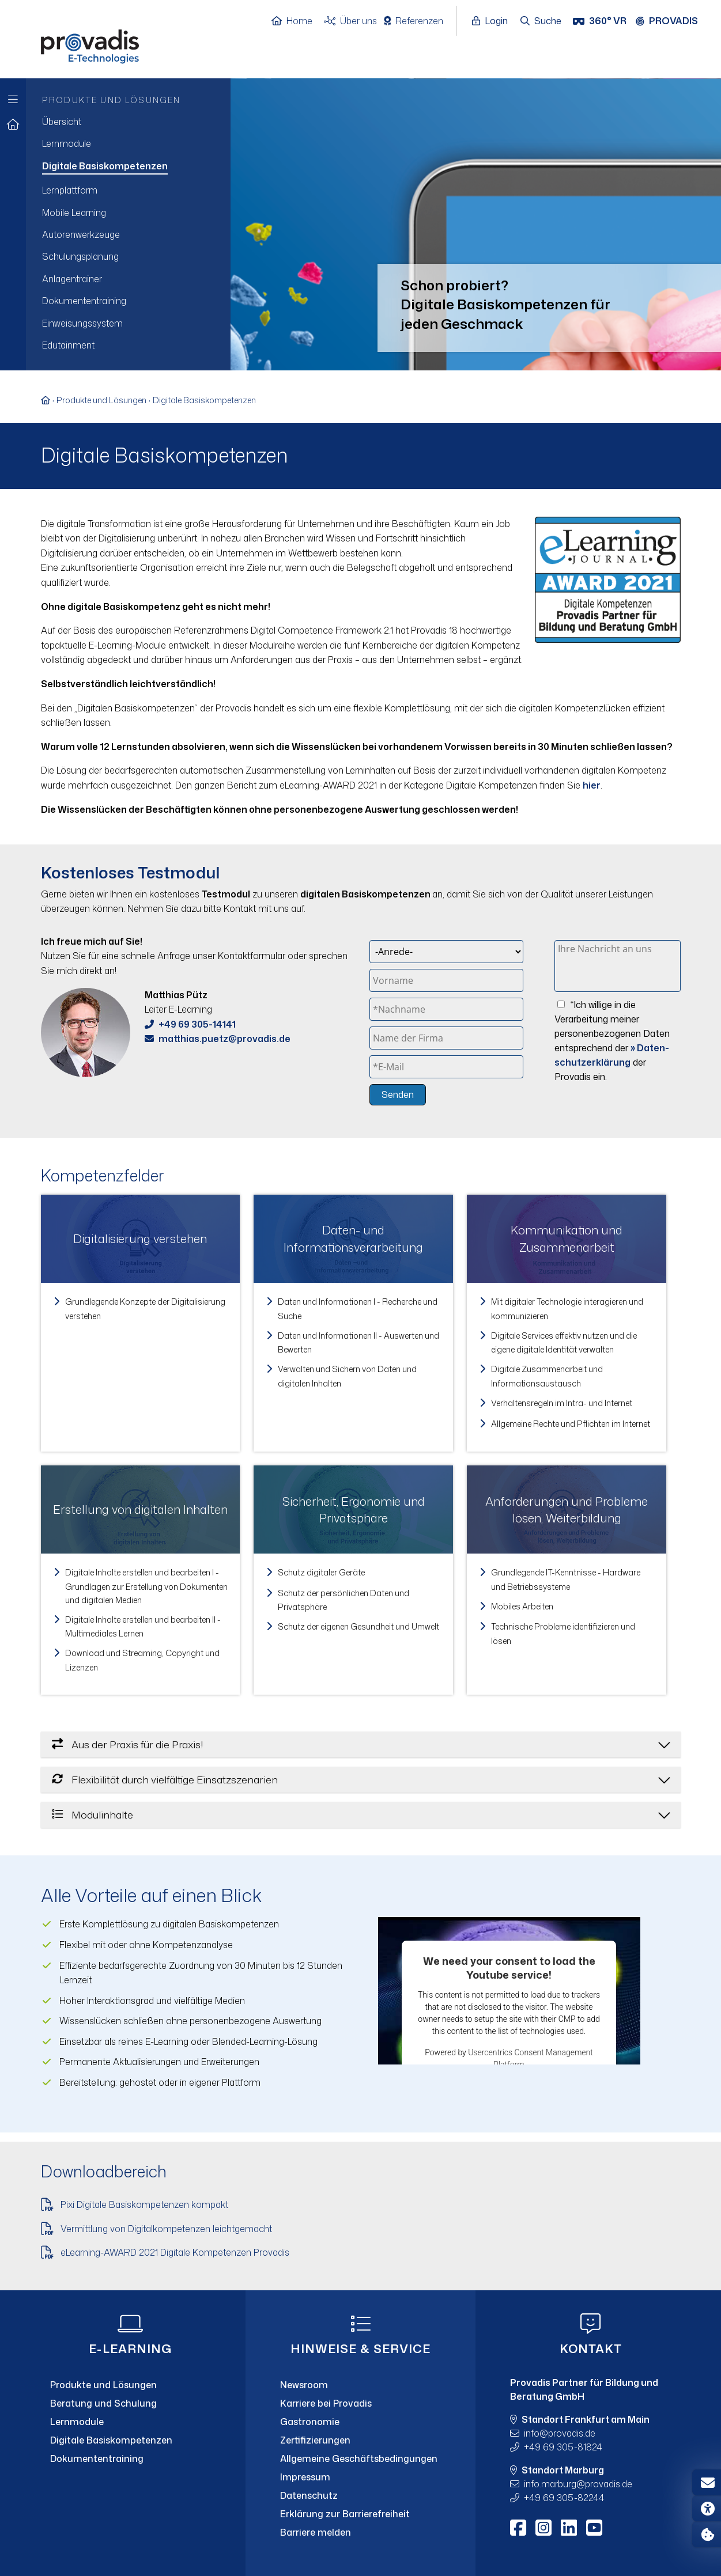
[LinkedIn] (569, 2527)
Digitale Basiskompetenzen (204, 400)
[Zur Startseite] (13, 125)
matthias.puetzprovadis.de (224, 1038)
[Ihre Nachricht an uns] (617, 966)
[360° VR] (601, 21)
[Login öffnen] (493, 21)
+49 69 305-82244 (564, 2497)
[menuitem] (128, 121)
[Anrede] (446, 951)
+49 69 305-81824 (563, 2447)
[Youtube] (594, 2527)
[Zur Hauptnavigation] (13, 96)
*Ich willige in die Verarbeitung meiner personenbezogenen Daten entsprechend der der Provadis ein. (612, 1040)
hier (592, 785)
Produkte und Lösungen (101, 400)
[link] (140, 1323)
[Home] (297, 21)
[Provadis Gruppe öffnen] (672, 21)
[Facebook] (518, 2527)
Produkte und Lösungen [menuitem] (111, 100)
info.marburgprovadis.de (578, 2483)
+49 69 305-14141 (197, 1024)
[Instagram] (543, 2527)
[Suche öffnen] (541, 21)
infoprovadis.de (559, 2433)
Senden (398, 1094)
